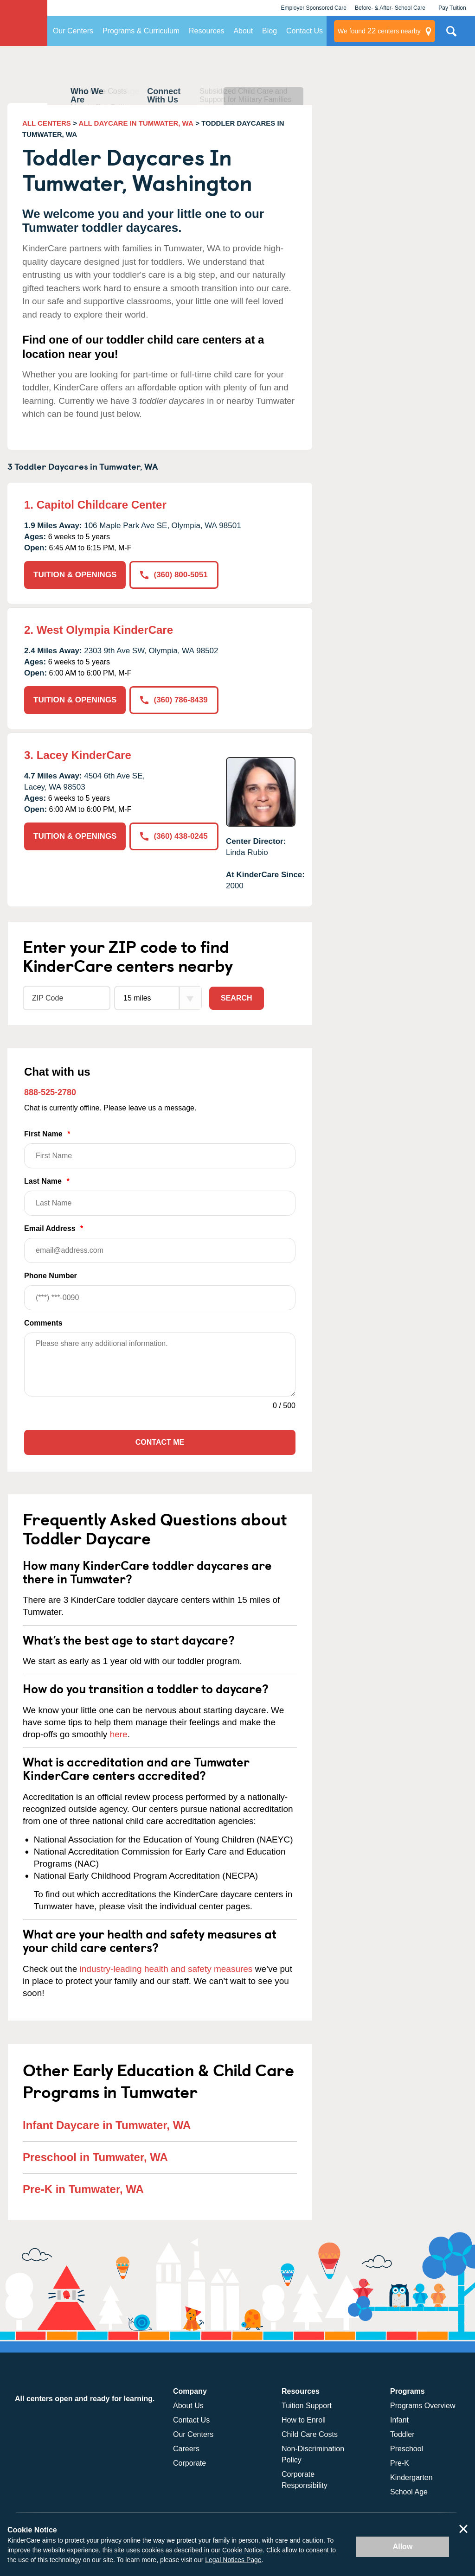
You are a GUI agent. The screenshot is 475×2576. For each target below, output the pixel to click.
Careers (186, 2449)
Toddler (402, 2434)
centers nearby (379, 31)
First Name (159, 1149)
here (119, 1734)
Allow (403, 2546)
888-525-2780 (50, 1092)
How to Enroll (304, 2420)
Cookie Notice (242, 2550)
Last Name (159, 1196)
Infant (399, 2420)
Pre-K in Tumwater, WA (83, 2189)
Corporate (189, 2463)
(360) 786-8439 (173, 699)
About (243, 31)
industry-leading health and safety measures (166, 1969)
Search (236, 998)
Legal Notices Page (233, 2559)
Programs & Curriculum (141, 31)
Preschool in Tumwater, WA (95, 2157)
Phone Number (159, 1291)
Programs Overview (422, 2406)
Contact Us (304, 31)
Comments (43, 1323)
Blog (269, 31)
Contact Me (159, 1442)
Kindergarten (411, 2477)
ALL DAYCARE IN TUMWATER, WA (136, 123)
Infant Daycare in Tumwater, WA (107, 2125)
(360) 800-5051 (173, 574)
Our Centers (73, 31)
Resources (206, 31)
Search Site (451, 35)
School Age (409, 2492)
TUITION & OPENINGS (74, 574)
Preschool (406, 2449)
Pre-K (399, 2463)
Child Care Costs (310, 2434)
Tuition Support (307, 2406)
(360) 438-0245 (173, 836)
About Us (188, 2406)
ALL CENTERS (46, 123)
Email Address (159, 1243)
